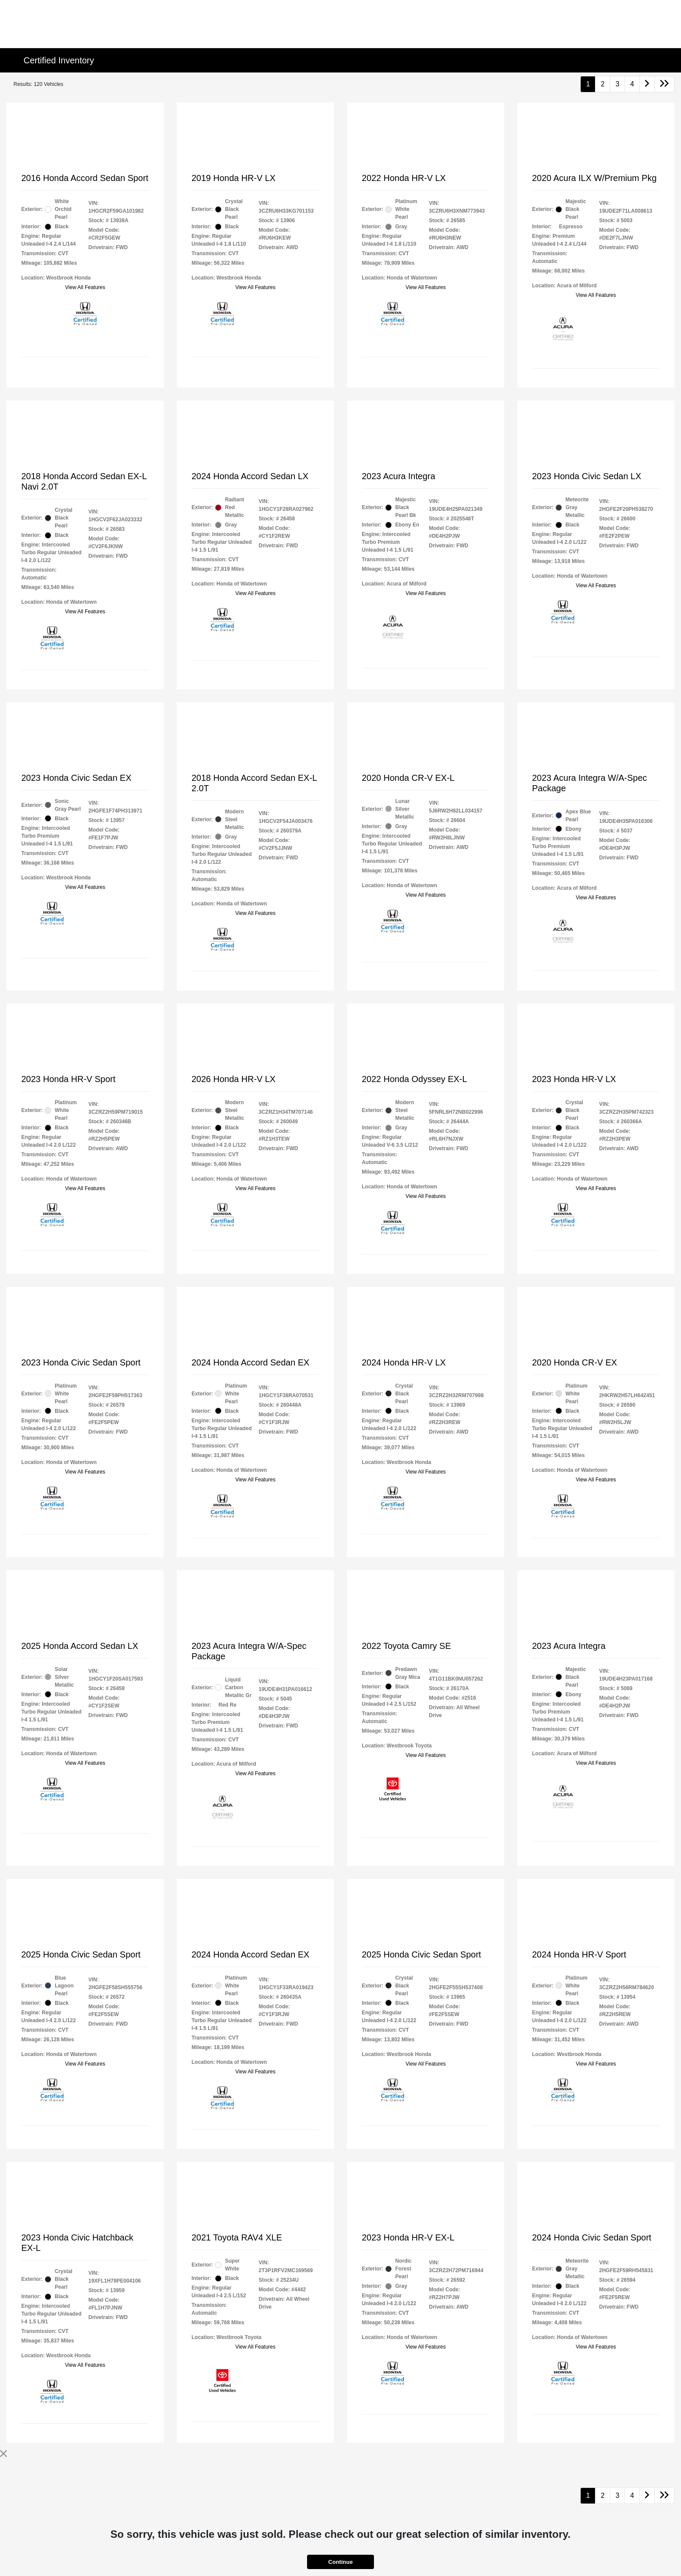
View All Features (85, 287)
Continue (340, 2562)
